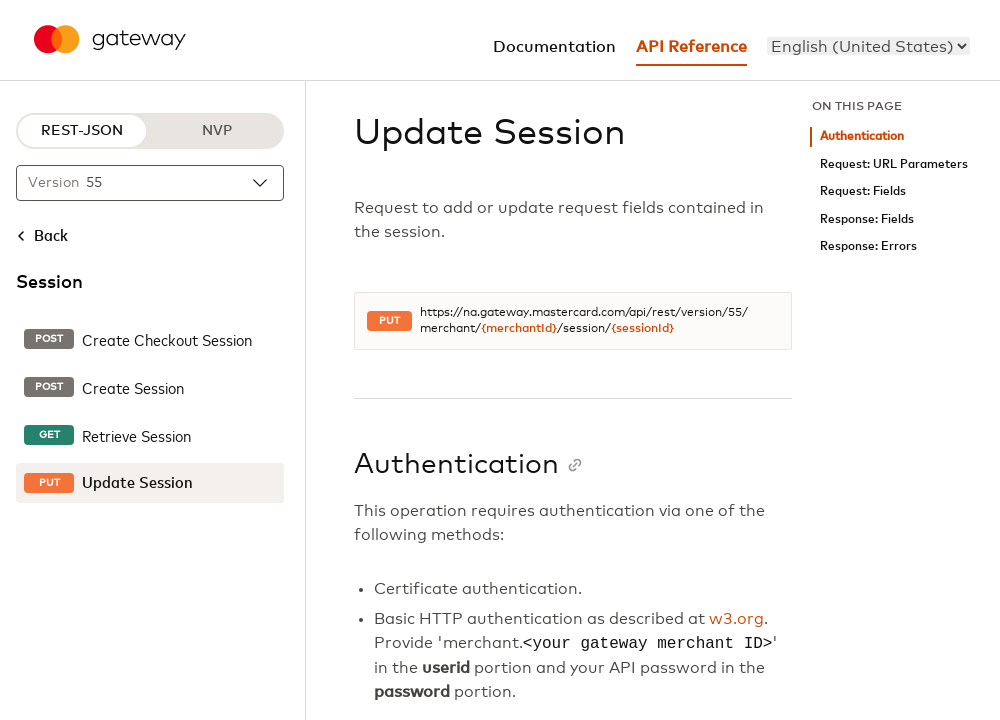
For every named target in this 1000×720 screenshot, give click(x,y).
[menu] (868, 46)
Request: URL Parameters (894, 164)
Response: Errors (868, 246)
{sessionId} (642, 329)
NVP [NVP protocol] (217, 131)
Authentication (862, 136)
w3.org (736, 619)
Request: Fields (863, 191)
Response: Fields (867, 219)
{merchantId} (519, 329)
